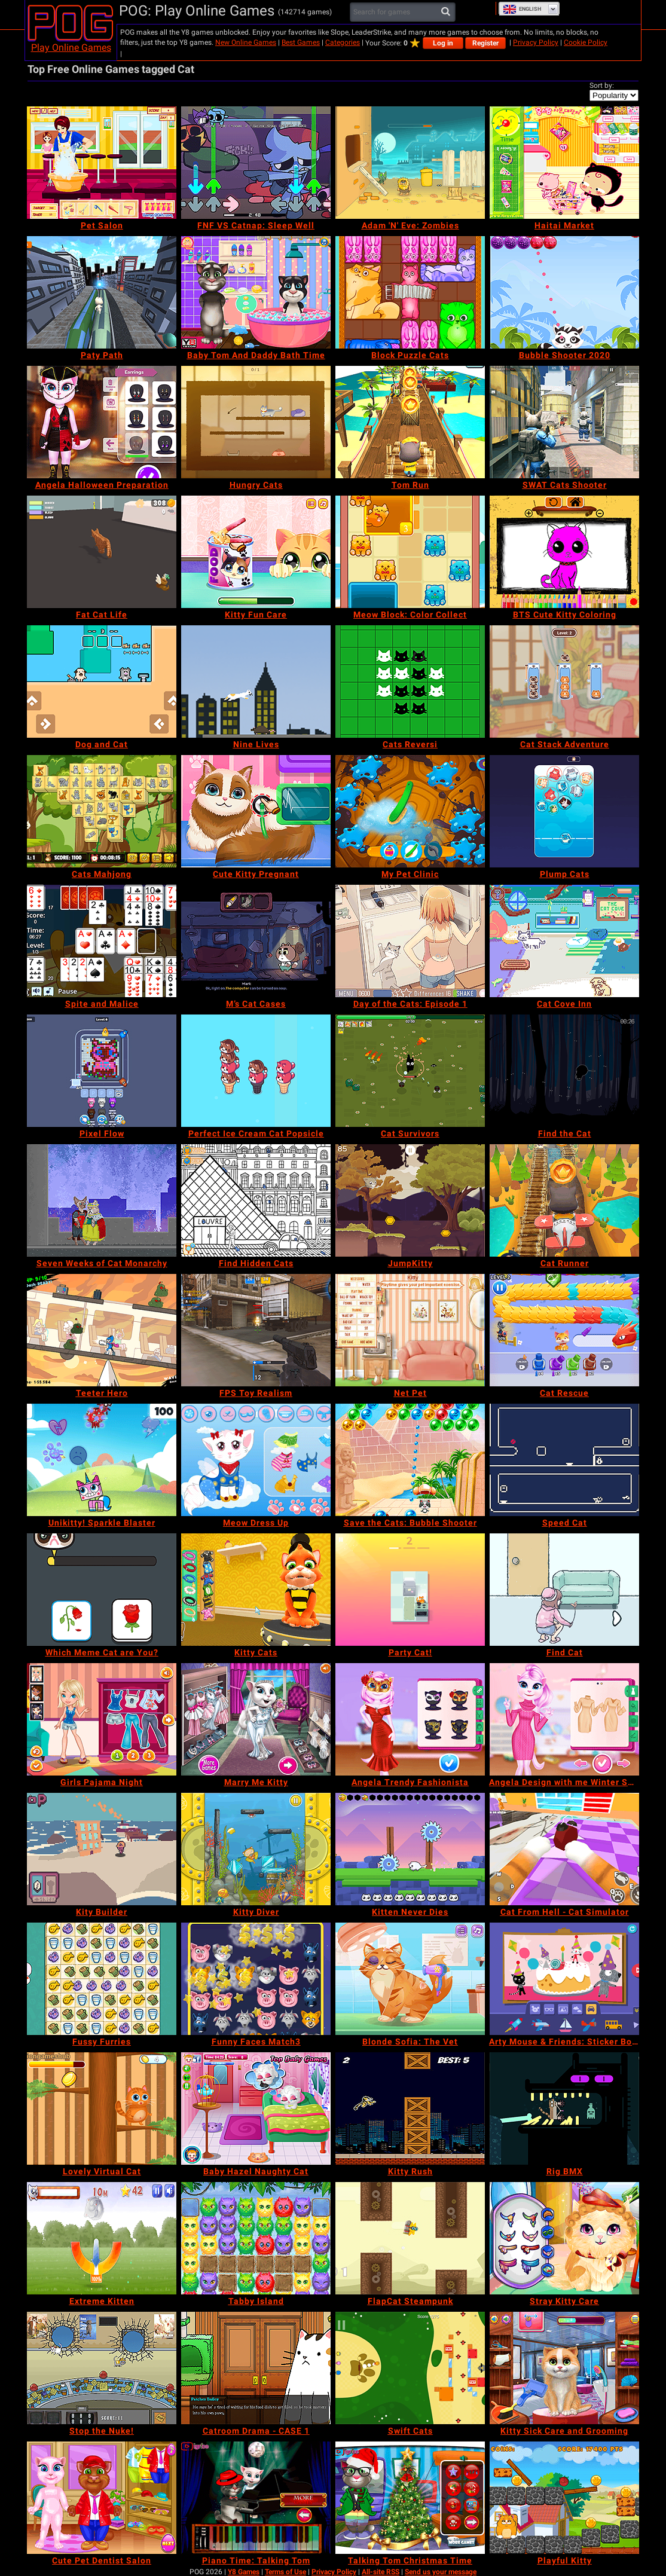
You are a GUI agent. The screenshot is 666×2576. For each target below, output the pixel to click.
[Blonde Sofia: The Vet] (410, 1979)
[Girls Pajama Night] (101, 1719)
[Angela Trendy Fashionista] (410, 1719)
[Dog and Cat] (101, 681)
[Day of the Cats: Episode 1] (410, 941)
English (522, 9)
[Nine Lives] (256, 681)
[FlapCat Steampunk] (410, 2238)
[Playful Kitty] (564, 2497)
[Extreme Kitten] (101, 2238)
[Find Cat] (564, 1589)
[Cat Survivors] (410, 1070)
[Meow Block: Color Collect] (410, 552)
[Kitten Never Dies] (410, 1849)
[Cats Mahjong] (101, 811)
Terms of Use (285, 2572)
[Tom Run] (410, 422)
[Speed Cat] (564, 1460)
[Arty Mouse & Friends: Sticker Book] (564, 1979)
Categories (342, 42)
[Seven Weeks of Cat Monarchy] (101, 1200)
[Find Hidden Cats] (256, 1200)
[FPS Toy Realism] (256, 1330)
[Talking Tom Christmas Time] (410, 2497)
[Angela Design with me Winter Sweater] (564, 1719)
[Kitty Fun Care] (256, 552)
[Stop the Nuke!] (101, 2368)
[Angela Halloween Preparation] (101, 422)
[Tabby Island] (256, 2238)
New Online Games (245, 42)
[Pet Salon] (101, 162)
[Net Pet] (410, 1330)
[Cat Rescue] (564, 1330)
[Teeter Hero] (101, 1330)
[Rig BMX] (564, 2108)
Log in (443, 43)
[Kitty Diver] (256, 1849)
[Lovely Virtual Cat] (101, 2108)
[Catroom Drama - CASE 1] (256, 2368)
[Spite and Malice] (101, 941)
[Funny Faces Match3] (256, 1979)
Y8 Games (243, 2572)
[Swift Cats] (410, 2368)
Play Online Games (71, 47)
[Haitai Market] (564, 162)
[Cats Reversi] (410, 681)
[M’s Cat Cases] (256, 941)
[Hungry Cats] (256, 422)
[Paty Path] (101, 292)
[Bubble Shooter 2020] (564, 292)
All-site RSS (380, 2572)
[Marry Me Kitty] (256, 1719)
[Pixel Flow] (101, 1070)
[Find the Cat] (564, 1070)
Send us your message (440, 2572)
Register (485, 43)
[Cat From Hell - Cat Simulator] (564, 1849)
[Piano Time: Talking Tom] (256, 2497)
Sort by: (601, 85)
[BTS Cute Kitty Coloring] (564, 552)
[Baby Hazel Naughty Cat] (256, 2108)
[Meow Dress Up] (256, 1460)
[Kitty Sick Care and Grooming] (564, 2368)
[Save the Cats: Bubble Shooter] (410, 1460)
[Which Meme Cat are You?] (101, 1589)
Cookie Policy (585, 42)
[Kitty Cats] (256, 1589)
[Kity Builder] (101, 1849)
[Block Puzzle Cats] (410, 292)
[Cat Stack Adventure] (564, 681)
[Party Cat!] (410, 1589)
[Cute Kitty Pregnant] (256, 811)
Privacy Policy (535, 42)
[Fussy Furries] (101, 1979)
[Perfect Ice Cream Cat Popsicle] (256, 1070)
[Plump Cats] (564, 811)
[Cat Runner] (564, 1200)
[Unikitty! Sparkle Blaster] (101, 1460)
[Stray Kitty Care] (564, 2238)
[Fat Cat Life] (101, 552)
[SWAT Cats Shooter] (564, 422)
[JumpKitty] (410, 1200)
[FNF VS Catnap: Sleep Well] (256, 162)
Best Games (301, 42)
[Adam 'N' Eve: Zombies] (410, 162)
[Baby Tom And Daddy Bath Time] (256, 292)
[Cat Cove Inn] (564, 941)
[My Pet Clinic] (410, 811)
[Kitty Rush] (410, 2108)
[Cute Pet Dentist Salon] (101, 2497)
